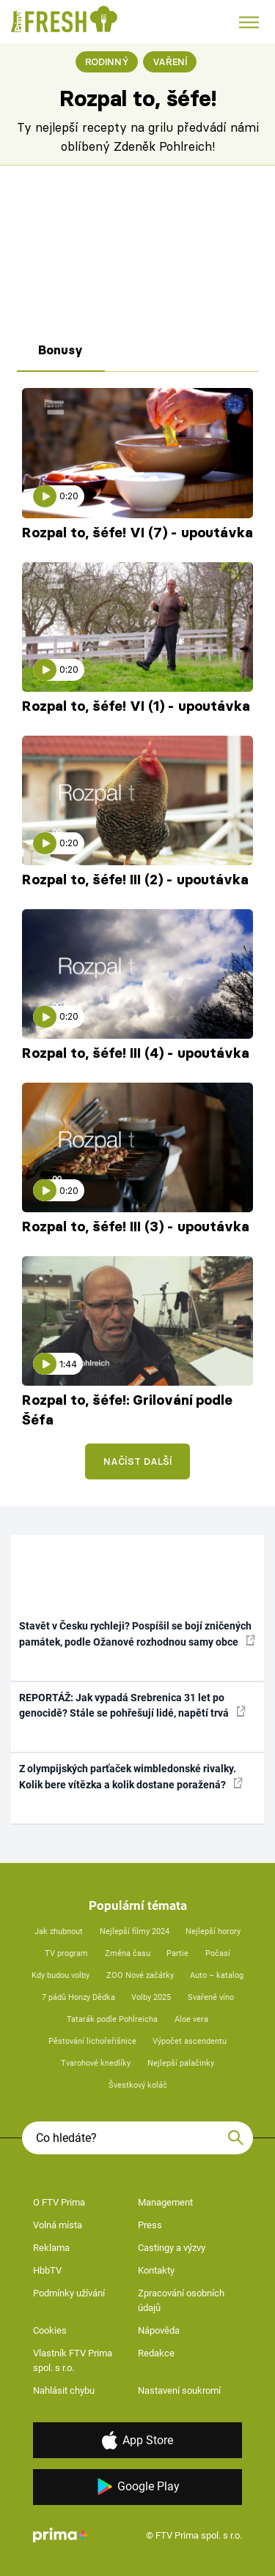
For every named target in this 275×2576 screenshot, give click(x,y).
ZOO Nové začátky (140, 1975)
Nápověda (159, 2330)
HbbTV (47, 2270)
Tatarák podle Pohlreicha (112, 2019)
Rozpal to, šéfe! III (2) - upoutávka (135, 879)
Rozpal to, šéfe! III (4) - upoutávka (135, 1053)
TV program (66, 1953)
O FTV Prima (59, 2202)
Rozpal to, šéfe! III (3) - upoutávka (135, 1226)
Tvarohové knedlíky (96, 2063)
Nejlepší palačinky (180, 2063)
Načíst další (137, 1461)
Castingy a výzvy (171, 2247)
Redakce (156, 2353)
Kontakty (156, 2270)
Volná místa (57, 2225)
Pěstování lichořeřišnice (92, 2041)
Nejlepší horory (213, 1931)
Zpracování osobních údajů (181, 2300)
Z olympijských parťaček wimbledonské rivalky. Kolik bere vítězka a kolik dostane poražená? (131, 1776)
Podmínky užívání (69, 2293)
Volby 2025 (151, 1997)
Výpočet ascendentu (190, 2041)
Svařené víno (211, 1997)
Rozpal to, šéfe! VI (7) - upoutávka (137, 532)
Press (150, 2225)
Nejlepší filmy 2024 (134, 1931)
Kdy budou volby (60, 1975)
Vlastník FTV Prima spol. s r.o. (72, 2360)
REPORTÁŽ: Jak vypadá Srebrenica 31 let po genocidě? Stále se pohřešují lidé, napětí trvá (132, 1705)
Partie (177, 1953)
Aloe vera (191, 2019)
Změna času (127, 1953)
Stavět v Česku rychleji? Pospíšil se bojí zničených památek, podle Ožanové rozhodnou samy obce (137, 1633)
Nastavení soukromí (179, 2390)
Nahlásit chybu (64, 2390)
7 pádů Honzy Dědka (78, 1997)
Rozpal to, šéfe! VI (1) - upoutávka (136, 706)
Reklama (51, 2247)
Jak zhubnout (58, 1931)
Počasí (217, 1953)
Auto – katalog (216, 1975)
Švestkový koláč (138, 2085)
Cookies (50, 2330)
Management (165, 2202)
